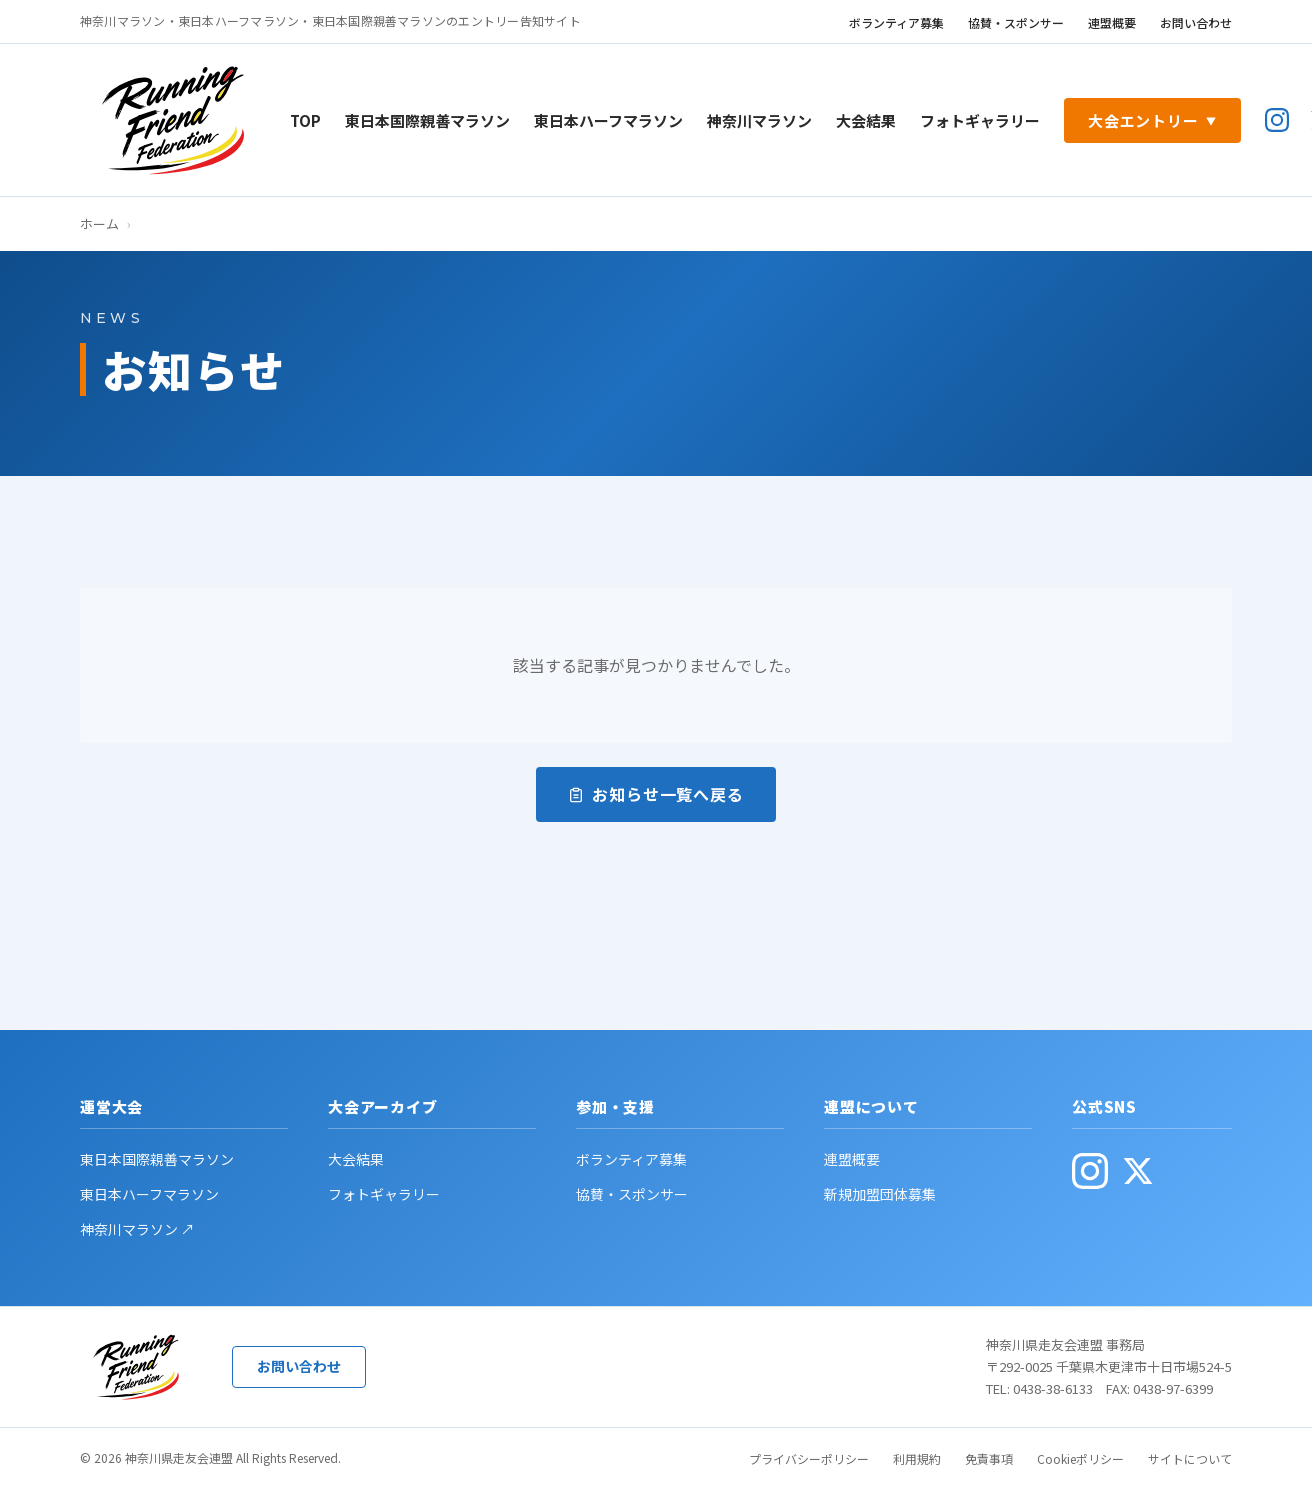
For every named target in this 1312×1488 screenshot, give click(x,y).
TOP (305, 120)
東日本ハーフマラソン (608, 120)
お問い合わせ (1196, 22)
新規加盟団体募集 (880, 1194)
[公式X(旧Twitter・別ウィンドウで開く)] (1138, 1171)
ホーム (99, 223)
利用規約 (917, 1458)
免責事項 (989, 1458)
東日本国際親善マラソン (427, 120)
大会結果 (866, 120)
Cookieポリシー (1080, 1458)
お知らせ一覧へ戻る (655, 794)
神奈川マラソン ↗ (137, 1229)
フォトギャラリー (980, 120)
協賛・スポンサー (1016, 22)
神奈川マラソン (759, 120)
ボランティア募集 (896, 22)
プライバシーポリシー (809, 1458)
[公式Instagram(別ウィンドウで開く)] (1277, 120)
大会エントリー (1152, 120)
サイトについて (1190, 1458)
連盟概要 (1112, 22)
